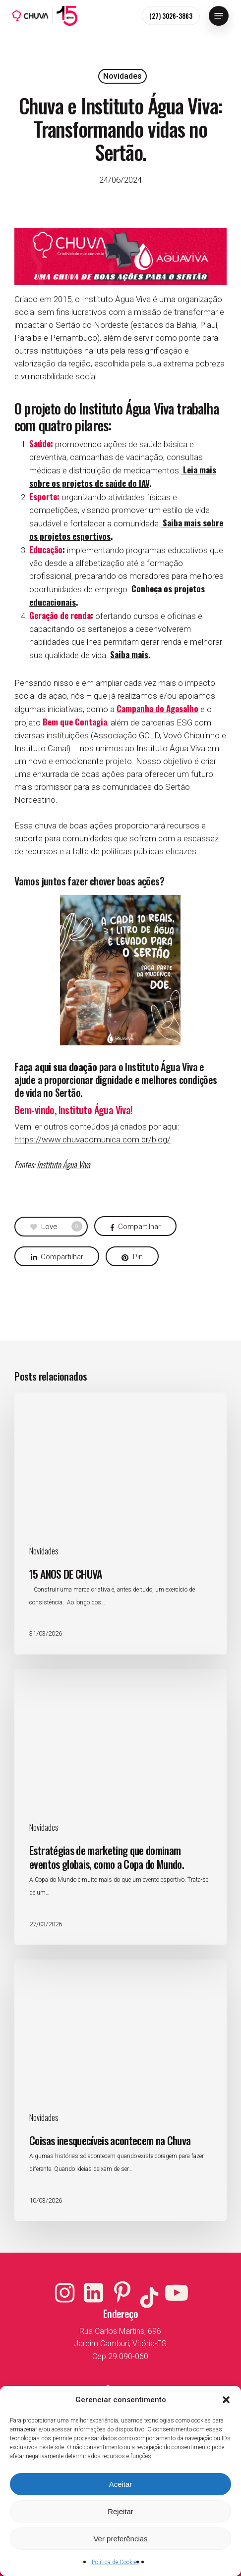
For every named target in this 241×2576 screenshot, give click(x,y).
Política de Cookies (116, 2562)
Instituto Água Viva (63, 1164)
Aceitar (120, 2484)
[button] (226, 2400)
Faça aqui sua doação (55, 1066)
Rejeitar (120, 2511)
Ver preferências (120, 2538)
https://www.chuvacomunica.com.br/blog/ (92, 1139)
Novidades (122, 76)
